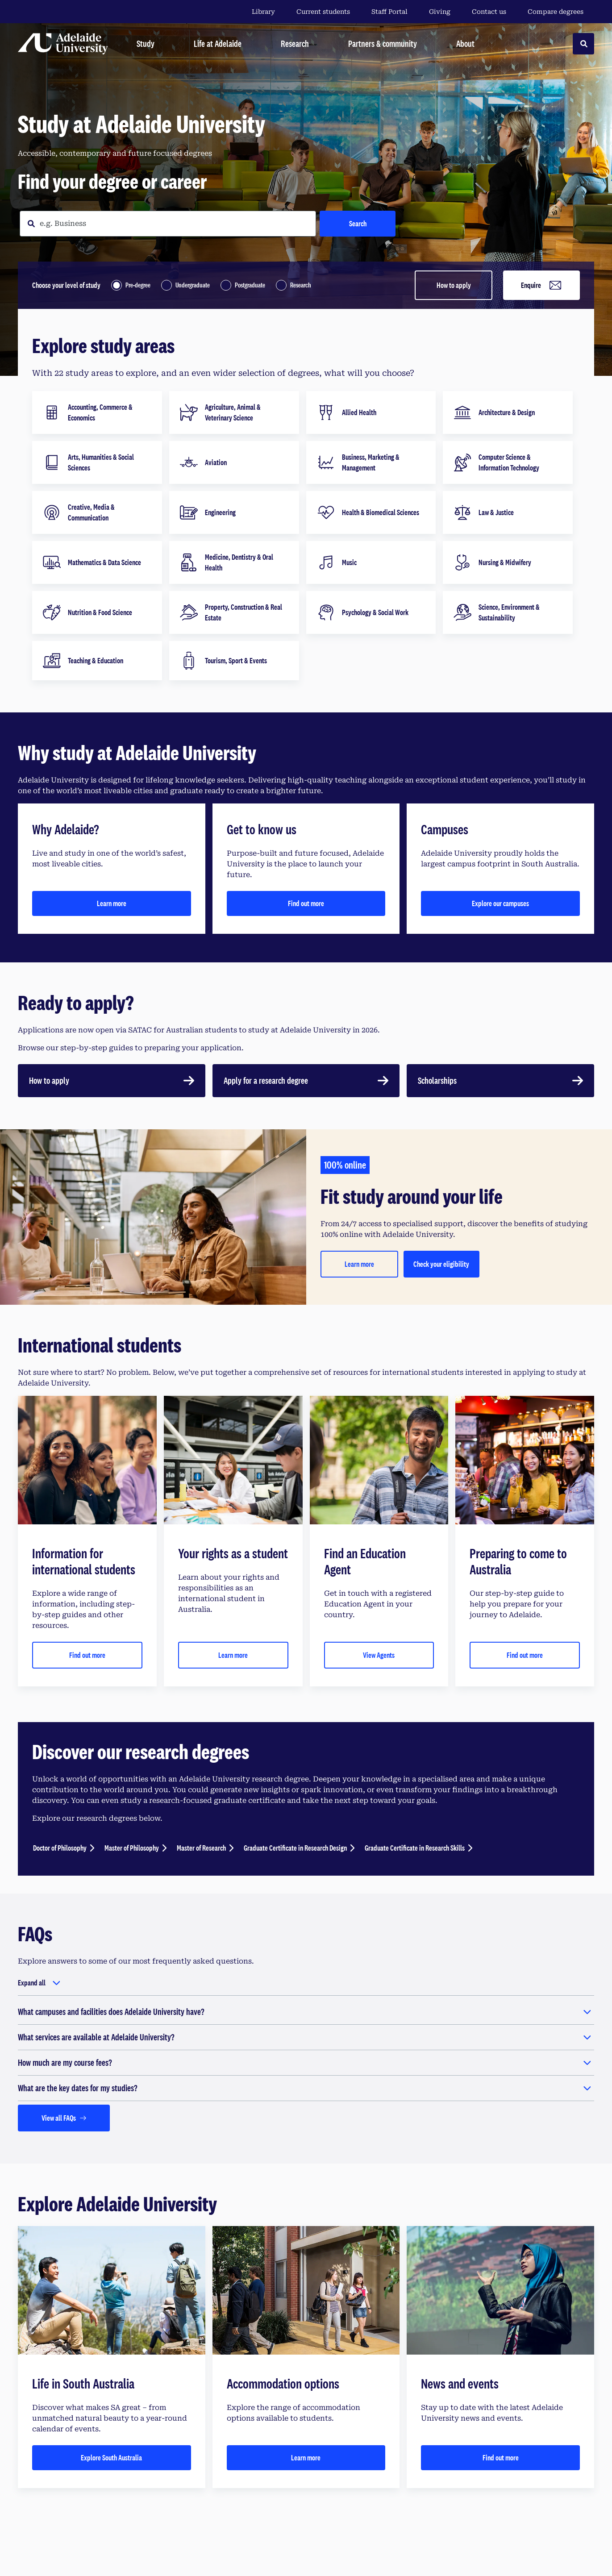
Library (263, 11)
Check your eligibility (441, 1264)
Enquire (541, 285)
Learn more (111, 903)
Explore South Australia (111, 2457)
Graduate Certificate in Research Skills (415, 1848)
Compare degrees (561, 11)
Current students (323, 11)
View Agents (379, 1655)
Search (357, 223)
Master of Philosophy (131, 1848)
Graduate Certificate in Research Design (295, 1848)
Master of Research (201, 1848)
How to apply (454, 285)
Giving (439, 11)
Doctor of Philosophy (60, 1848)
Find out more (306, 903)
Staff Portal (389, 11)
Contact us (489, 11)
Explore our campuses (500, 903)
